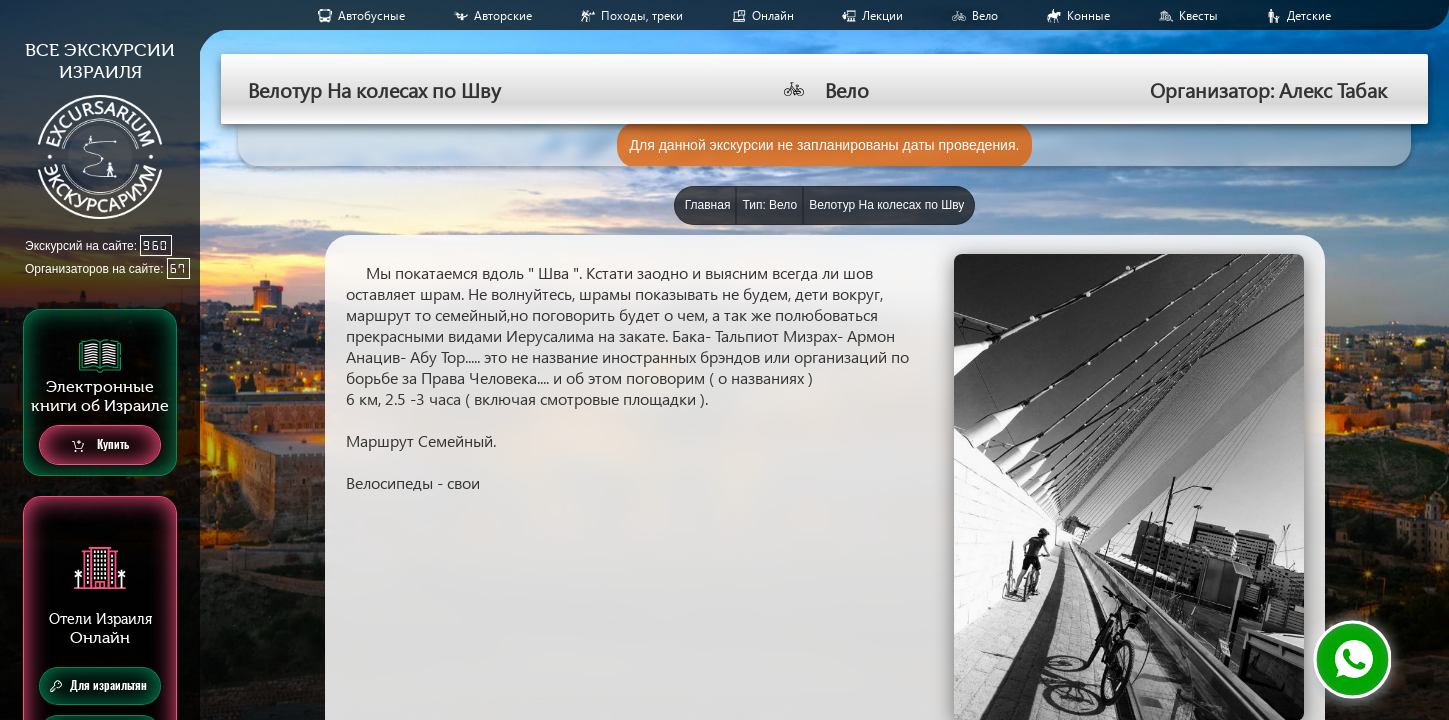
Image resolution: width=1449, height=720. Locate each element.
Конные (1088, 15)
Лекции (882, 15)
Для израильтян (98, 686)
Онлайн (773, 15)
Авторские (503, 15)
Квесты (1198, 15)
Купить (100, 445)
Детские (1309, 15)
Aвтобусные (371, 15)
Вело (985, 15)
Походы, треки (642, 15)
